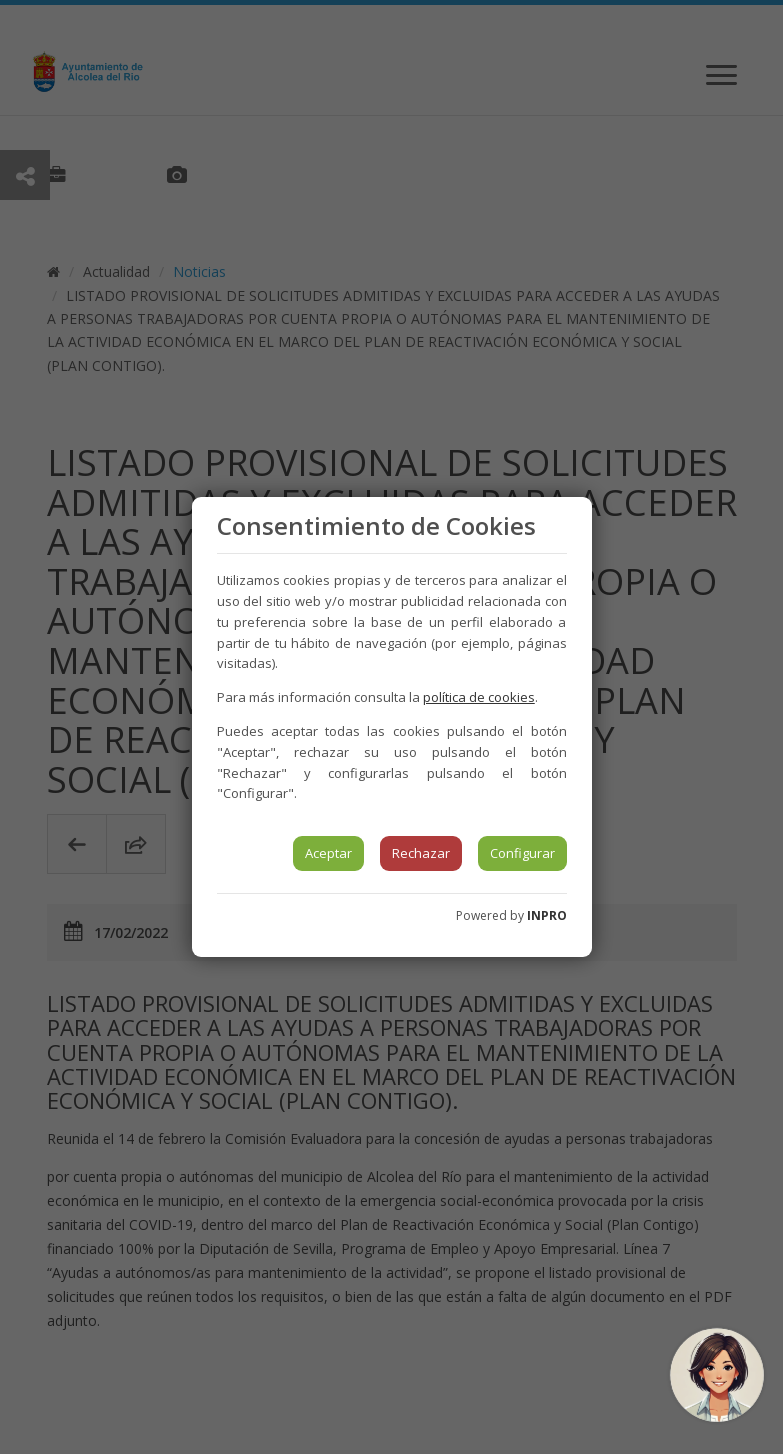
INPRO (547, 915)
